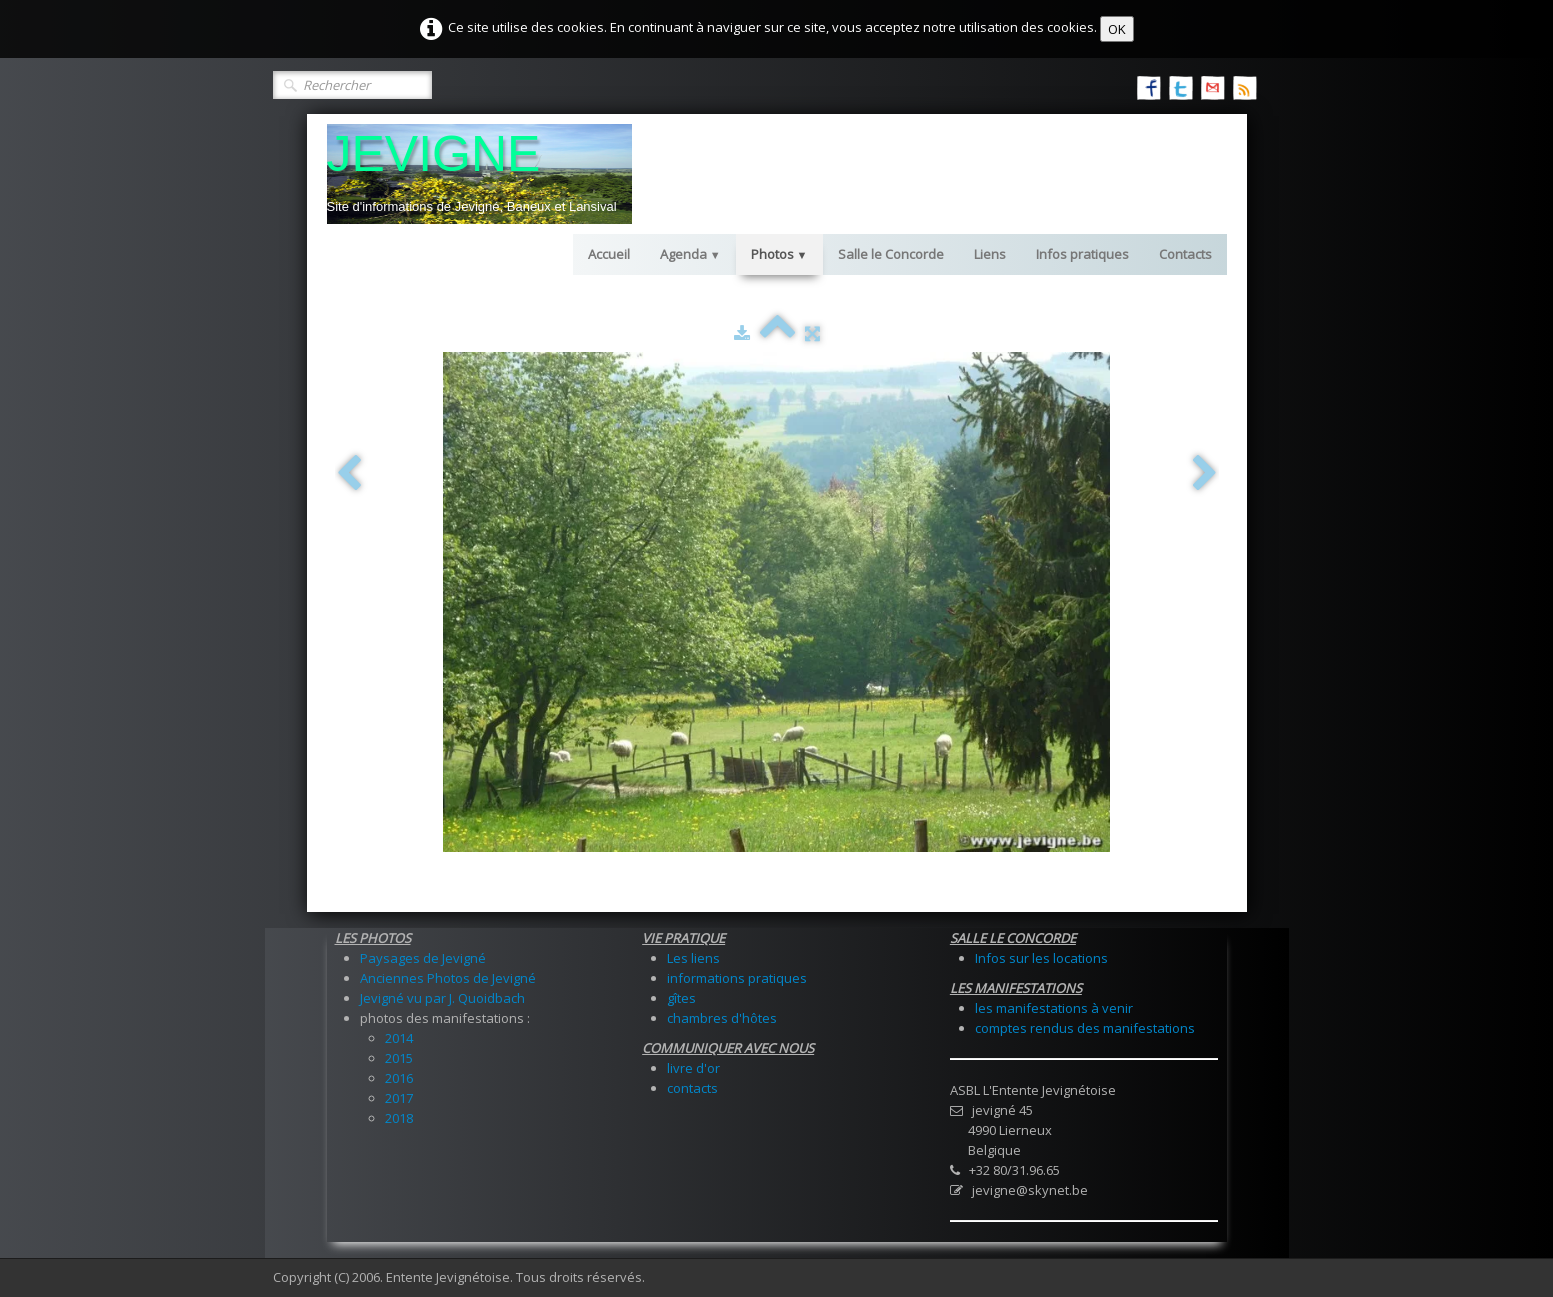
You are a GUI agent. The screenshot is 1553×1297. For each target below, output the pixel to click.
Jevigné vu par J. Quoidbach (442, 998)
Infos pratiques (1082, 254)
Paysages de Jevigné (423, 958)
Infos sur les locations (1041, 958)
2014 (399, 1038)
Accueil (609, 254)
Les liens (693, 958)
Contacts (1185, 254)
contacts (692, 1088)
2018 (399, 1118)
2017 (399, 1098)
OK (1117, 29)
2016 (399, 1078)
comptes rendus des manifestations (1085, 1028)
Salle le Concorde (891, 254)
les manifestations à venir (1054, 1008)
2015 (399, 1058)
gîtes (681, 998)
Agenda (690, 254)
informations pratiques (737, 978)
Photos (779, 254)
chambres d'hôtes (722, 1018)
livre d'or (693, 1068)
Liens (990, 254)
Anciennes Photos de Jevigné (448, 978)
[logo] (479, 174)
